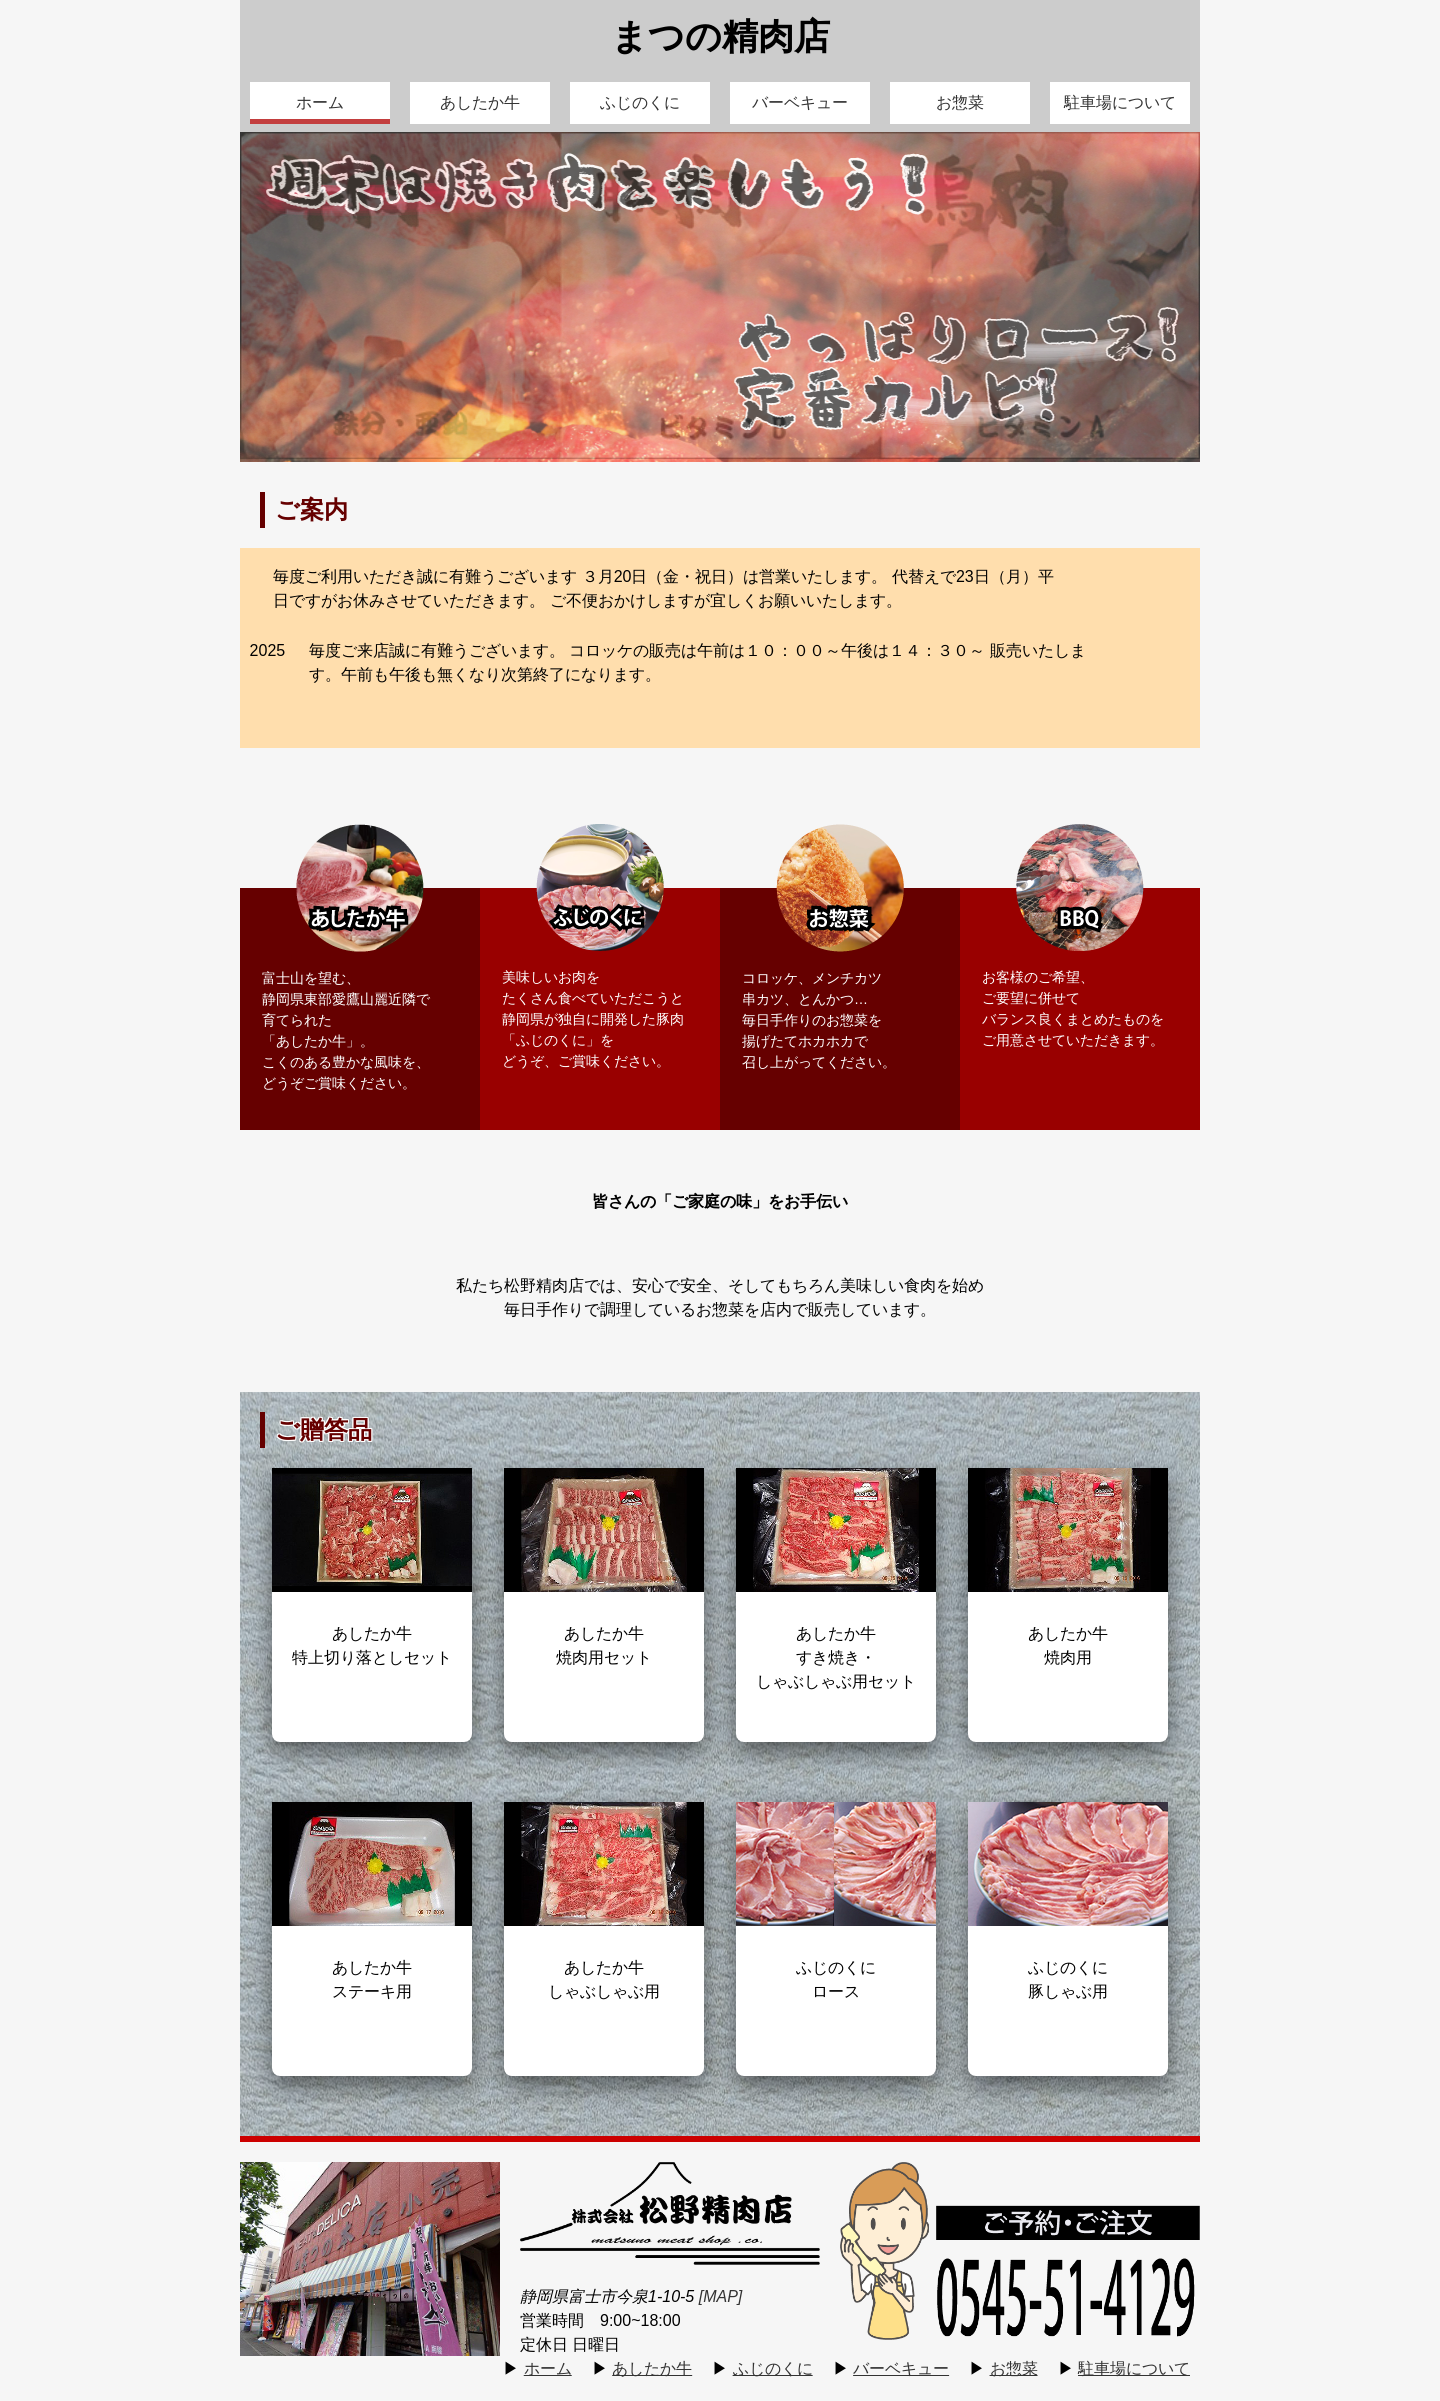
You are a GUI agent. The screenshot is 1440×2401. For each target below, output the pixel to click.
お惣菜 (960, 102)
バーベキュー (800, 102)
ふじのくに (640, 102)
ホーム (320, 102)
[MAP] (721, 2296)
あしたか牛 (480, 102)
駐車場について (1120, 102)
